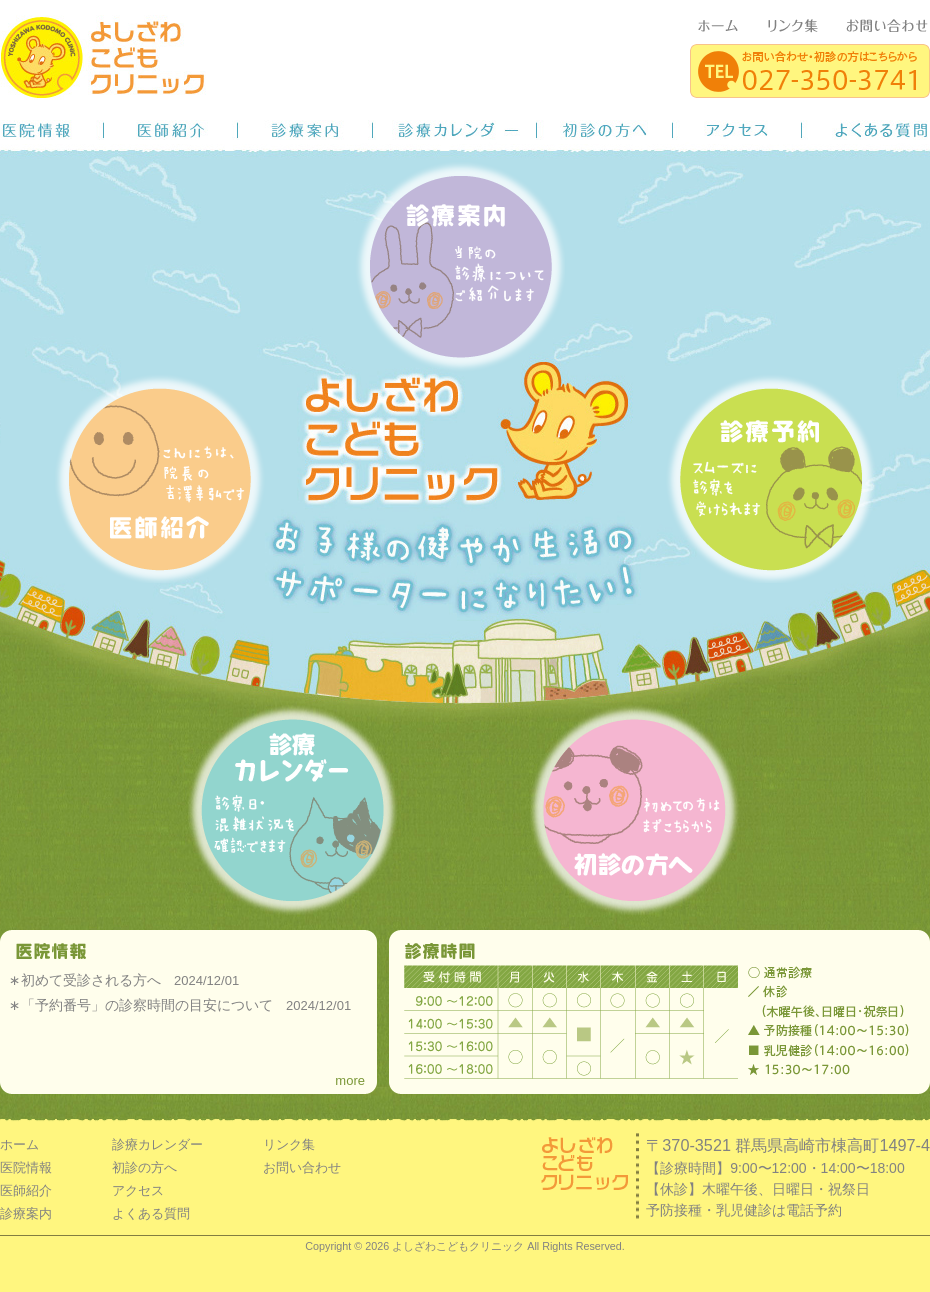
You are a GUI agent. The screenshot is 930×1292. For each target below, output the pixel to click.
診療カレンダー (455, 130)
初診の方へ (605, 130)
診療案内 (305, 130)
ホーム (19, 1144)
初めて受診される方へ (91, 980)
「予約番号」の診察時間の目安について (147, 1005)
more (350, 1080)
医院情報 (52, 130)
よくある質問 (866, 130)
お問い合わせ (302, 1167)
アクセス (737, 130)
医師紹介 (171, 130)
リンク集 (289, 1144)
